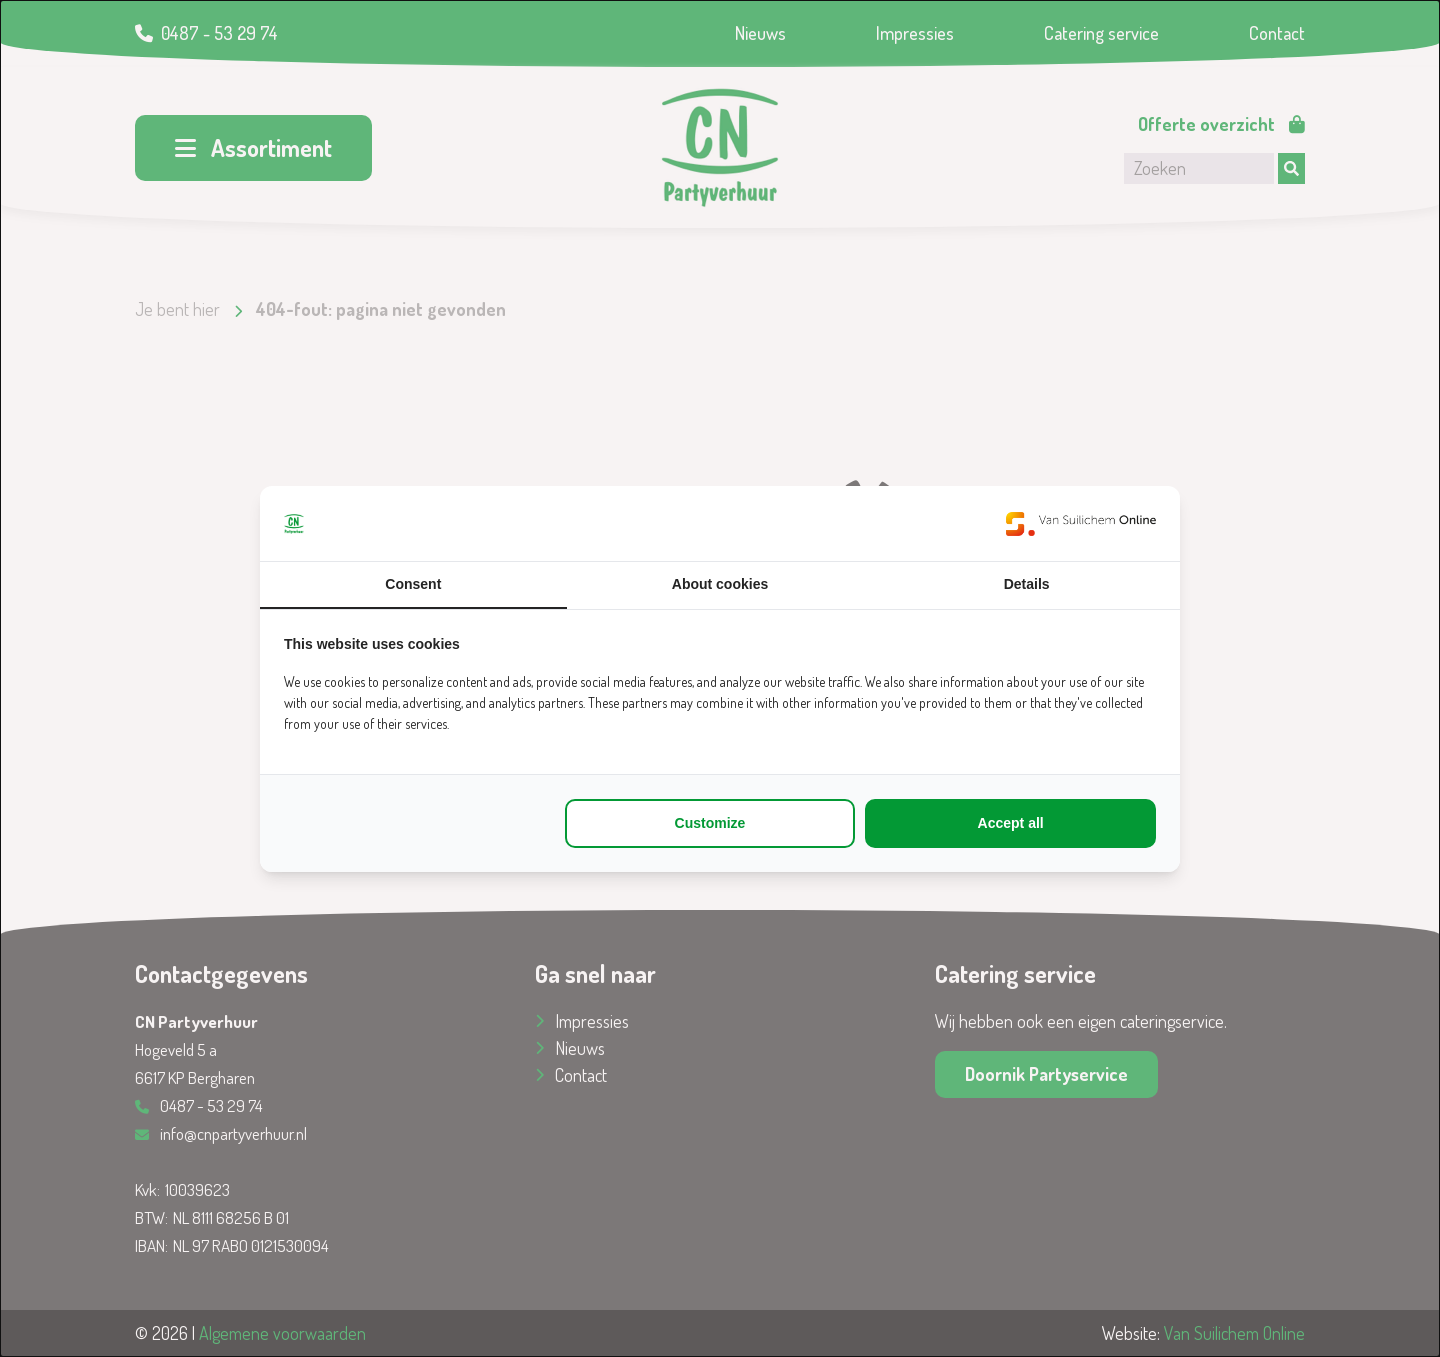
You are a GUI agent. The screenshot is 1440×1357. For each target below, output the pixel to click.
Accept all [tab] (1011, 823)
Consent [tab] (413, 584)
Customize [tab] (710, 823)
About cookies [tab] (720, 584)
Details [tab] (1027, 584)
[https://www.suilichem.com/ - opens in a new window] (1081, 523)
